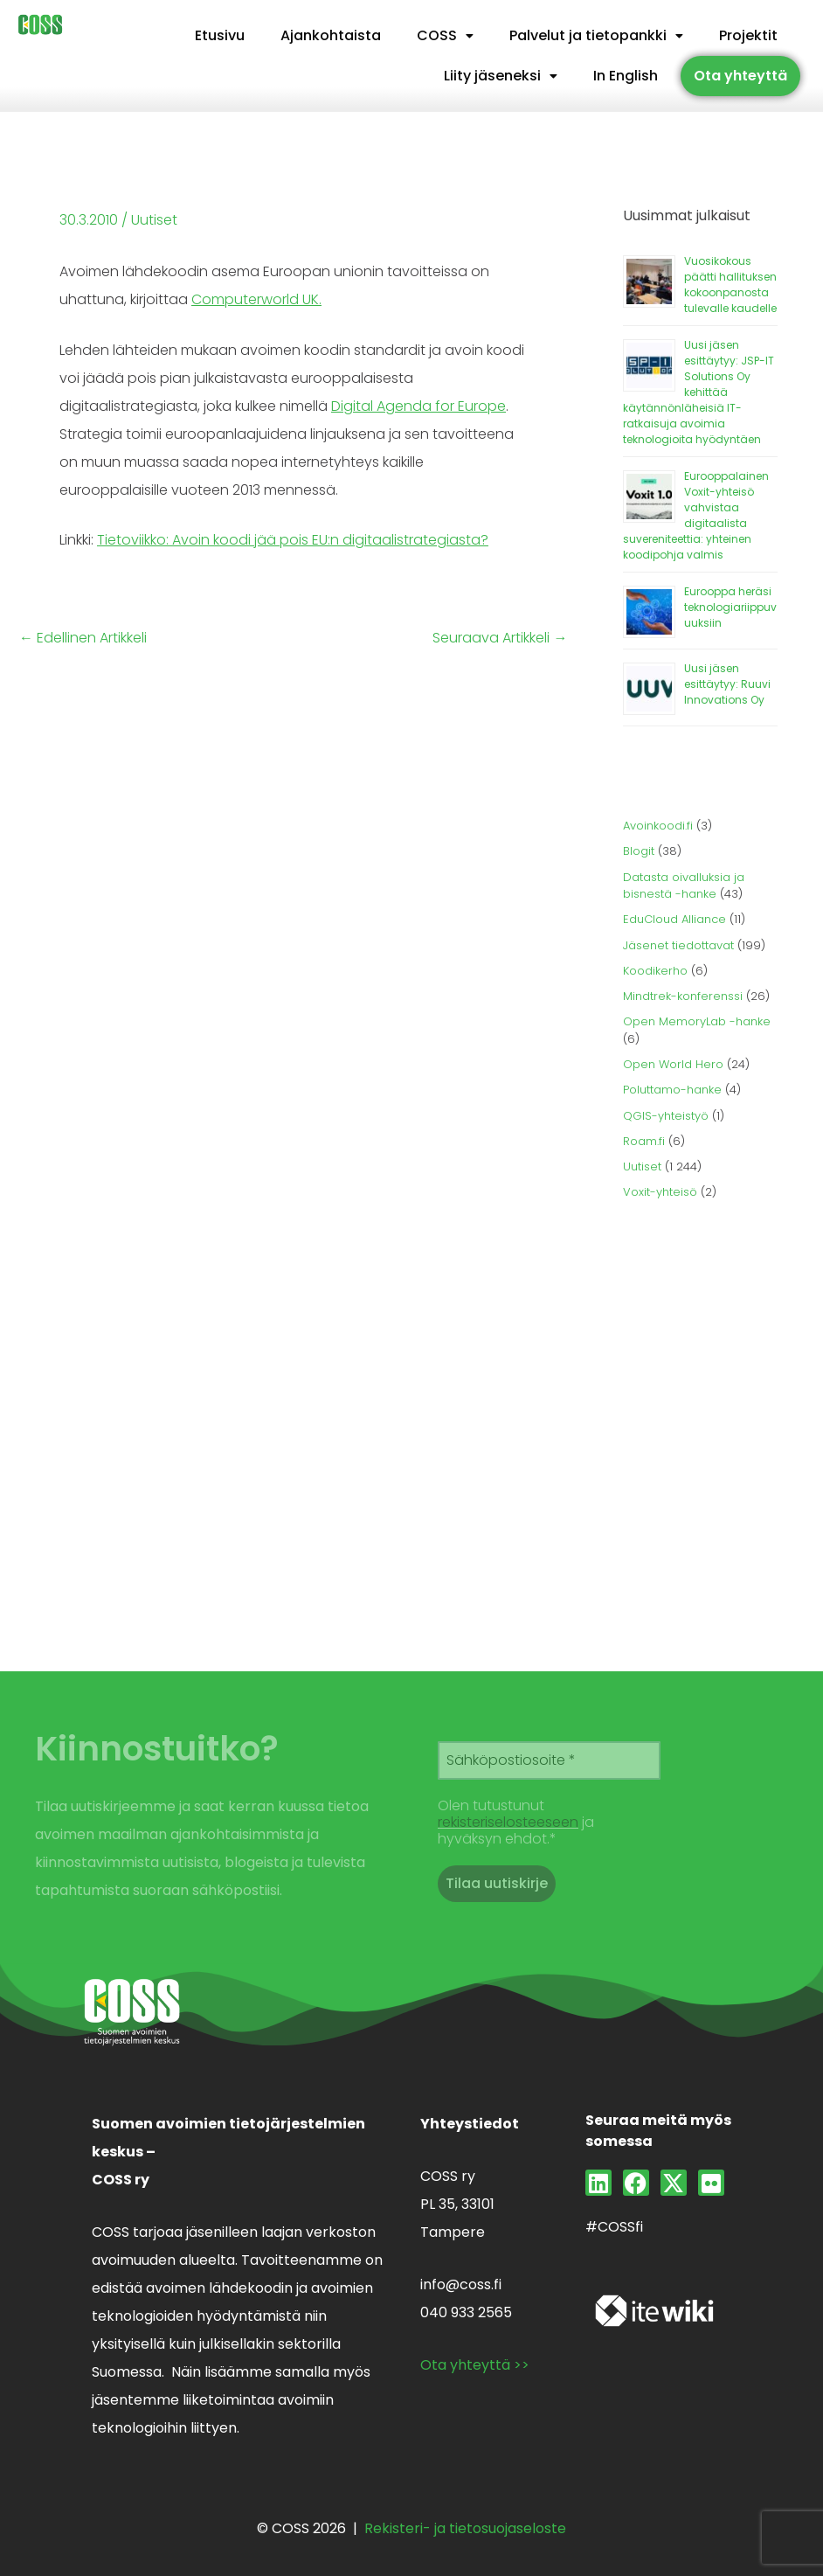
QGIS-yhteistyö (666, 1115)
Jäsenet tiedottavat (678, 945)
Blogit (638, 851)
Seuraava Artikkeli (499, 638)
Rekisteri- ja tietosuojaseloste (465, 2528)
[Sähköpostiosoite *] (549, 1760)
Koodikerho (655, 970)
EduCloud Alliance (674, 919)
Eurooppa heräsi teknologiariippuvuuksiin (730, 607)
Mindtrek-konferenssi (683, 996)
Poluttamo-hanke (672, 1089)
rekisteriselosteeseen (508, 1822)
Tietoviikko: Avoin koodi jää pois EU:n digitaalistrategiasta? (292, 540)
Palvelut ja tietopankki (596, 35)
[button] (445, 36)
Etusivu (220, 35)
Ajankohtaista (330, 35)
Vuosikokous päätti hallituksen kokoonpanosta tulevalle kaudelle (730, 284)
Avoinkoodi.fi (658, 825)
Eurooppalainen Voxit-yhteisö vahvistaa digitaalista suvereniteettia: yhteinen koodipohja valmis (696, 515)
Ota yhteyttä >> (474, 2365)
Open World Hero (673, 1064)
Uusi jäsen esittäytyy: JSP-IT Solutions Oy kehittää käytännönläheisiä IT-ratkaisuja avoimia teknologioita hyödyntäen (698, 392)
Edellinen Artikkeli (83, 638)
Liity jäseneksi (500, 76)
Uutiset (154, 220)
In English (625, 76)
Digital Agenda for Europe (418, 406)
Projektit (748, 35)
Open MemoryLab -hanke (697, 1021)
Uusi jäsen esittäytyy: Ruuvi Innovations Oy (727, 684)
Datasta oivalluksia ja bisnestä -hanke (683, 886)
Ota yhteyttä (740, 76)
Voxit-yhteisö (660, 1192)
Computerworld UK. (256, 299)
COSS (445, 35)
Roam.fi (644, 1141)
